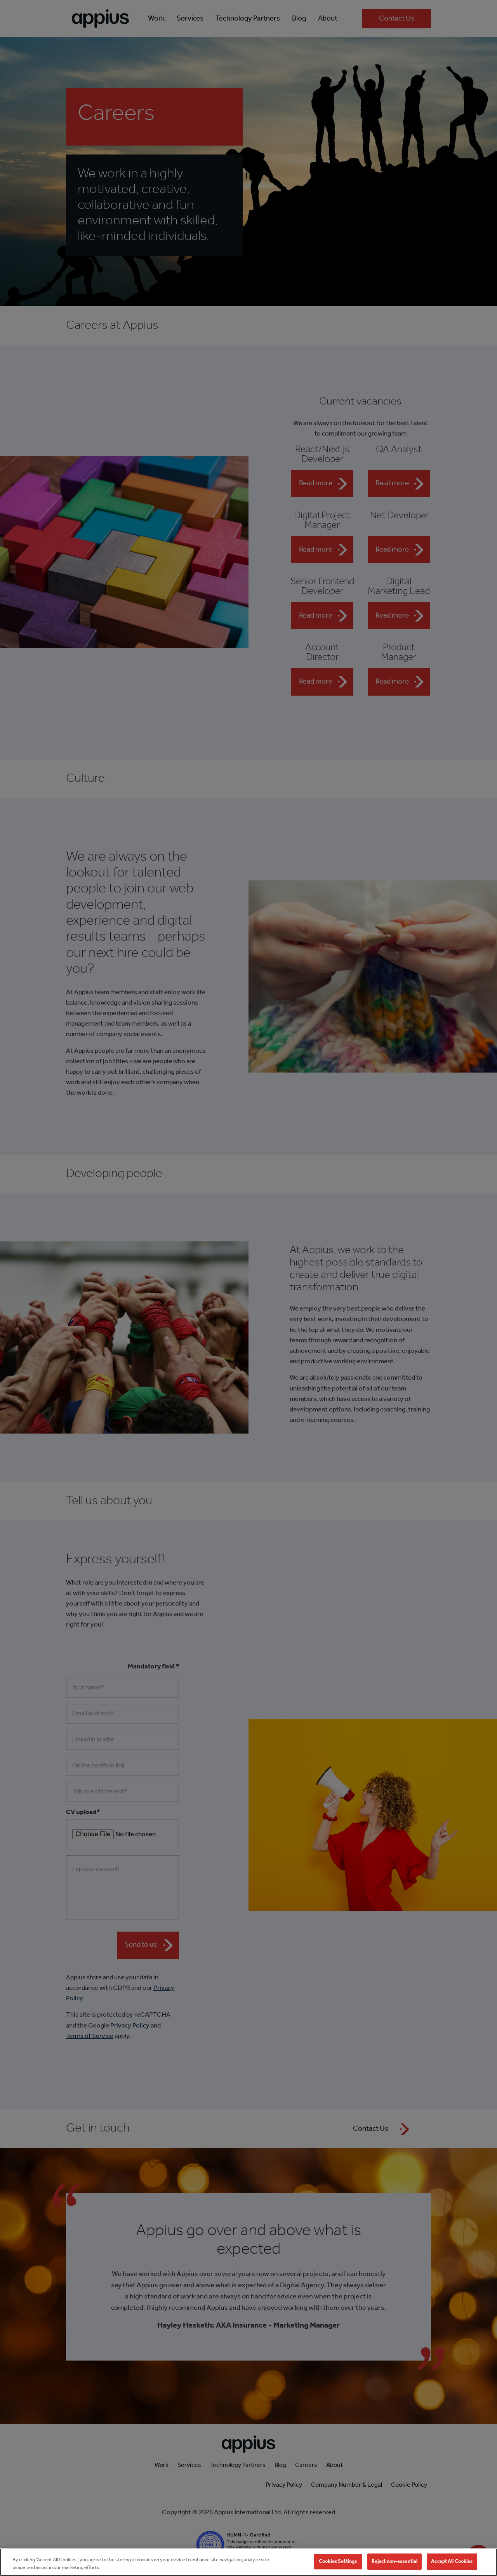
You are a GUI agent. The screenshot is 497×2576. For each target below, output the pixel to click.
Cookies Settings (338, 2568)
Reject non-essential (395, 2568)
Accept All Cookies (452, 2568)
